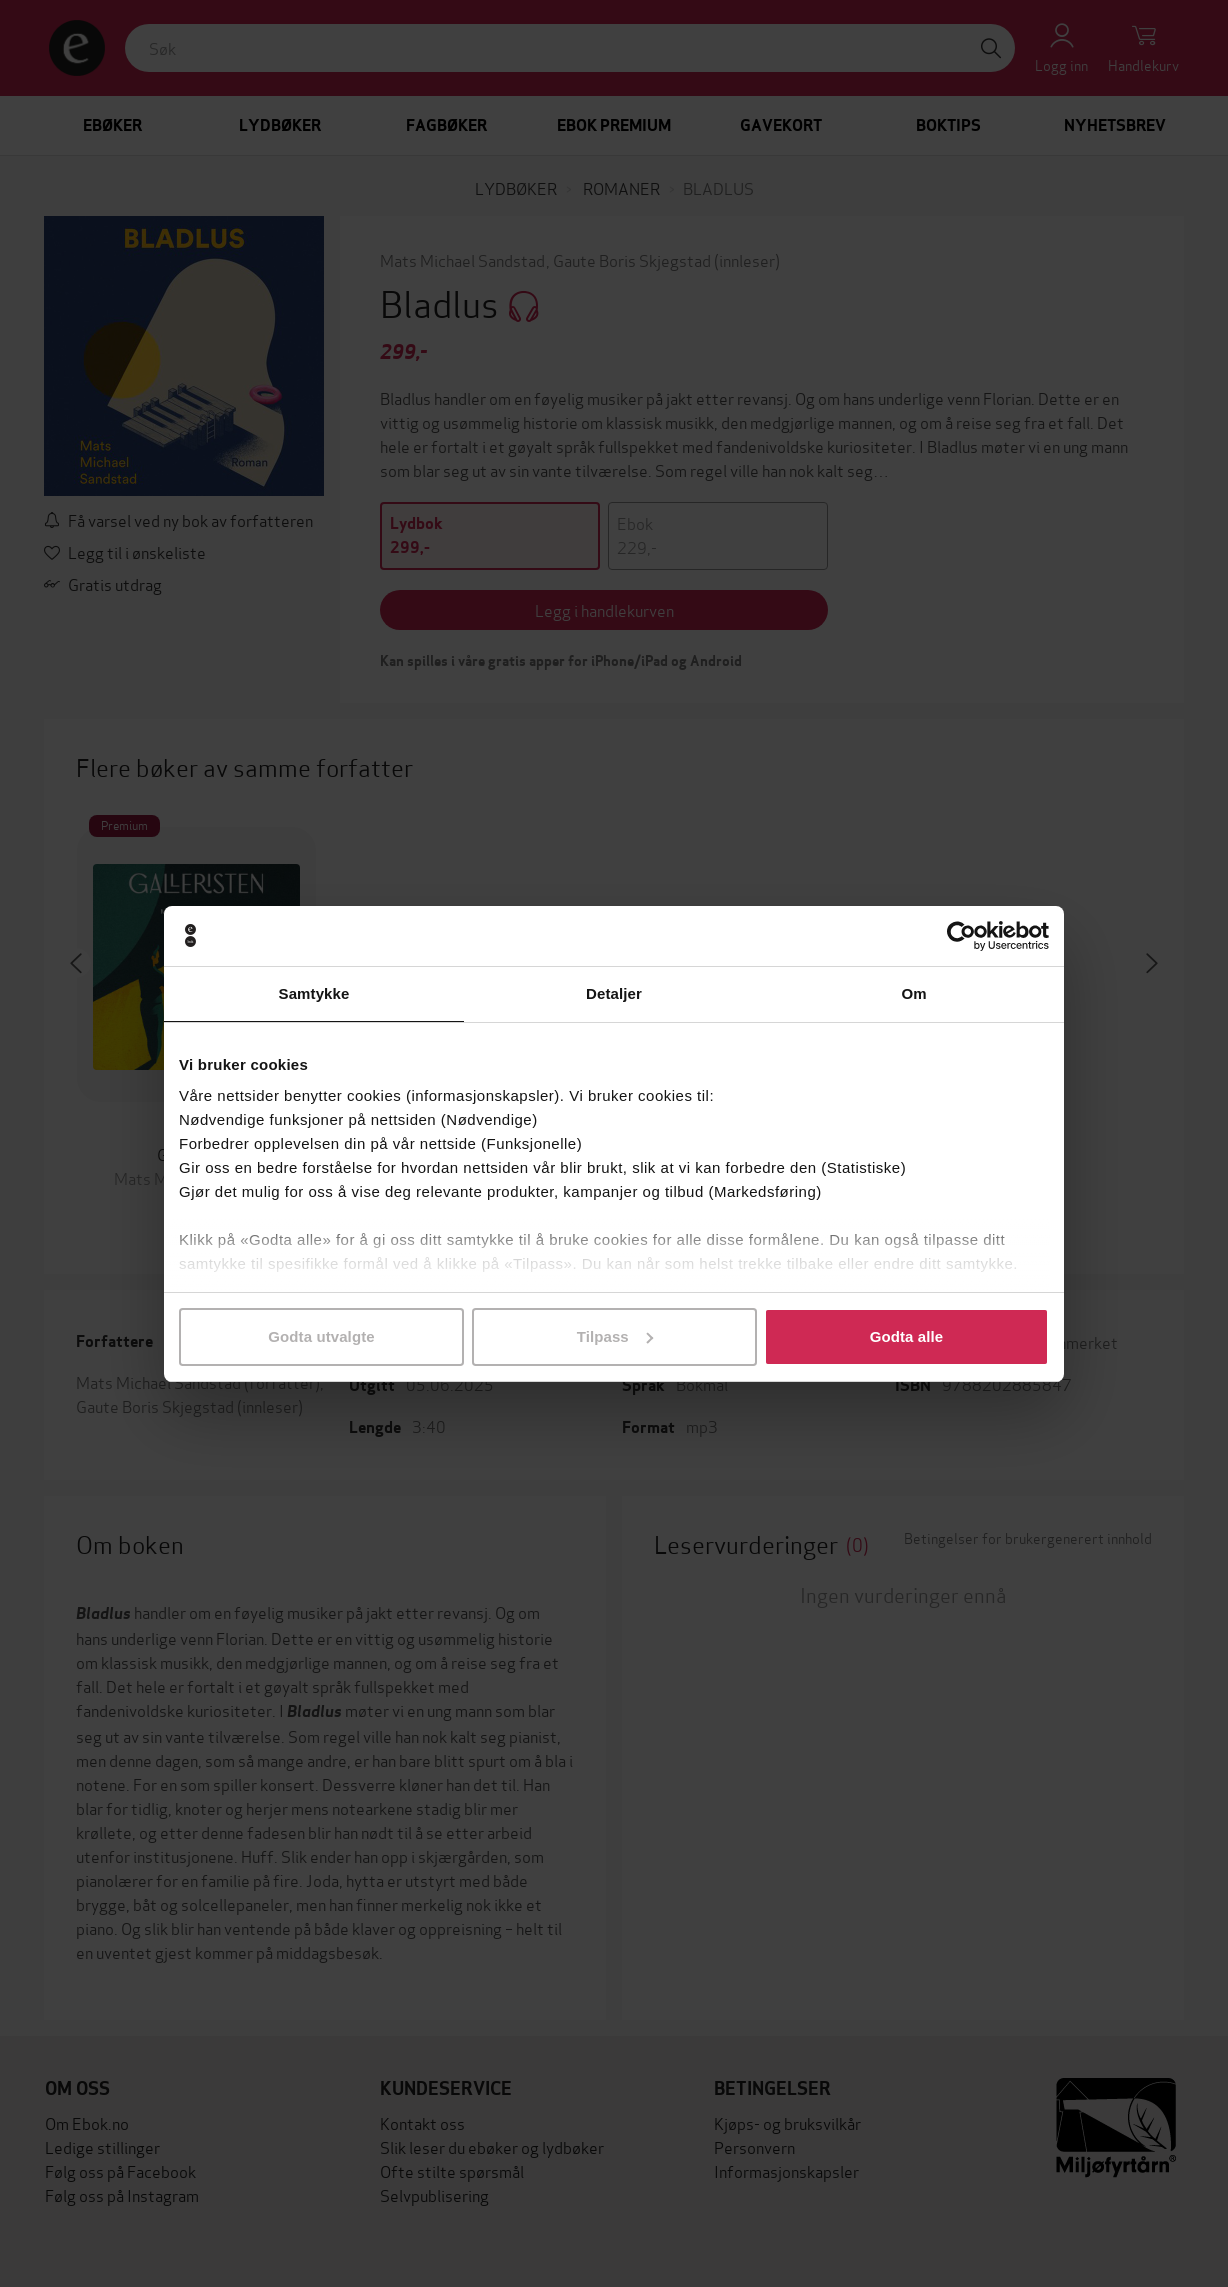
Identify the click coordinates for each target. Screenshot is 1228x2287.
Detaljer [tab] (614, 993)
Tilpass (615, 1336)
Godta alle (907, 1336)
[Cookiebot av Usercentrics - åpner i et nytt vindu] (961, 936)
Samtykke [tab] (314, 993)
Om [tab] (913, 993)
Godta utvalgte (321, 1336)
